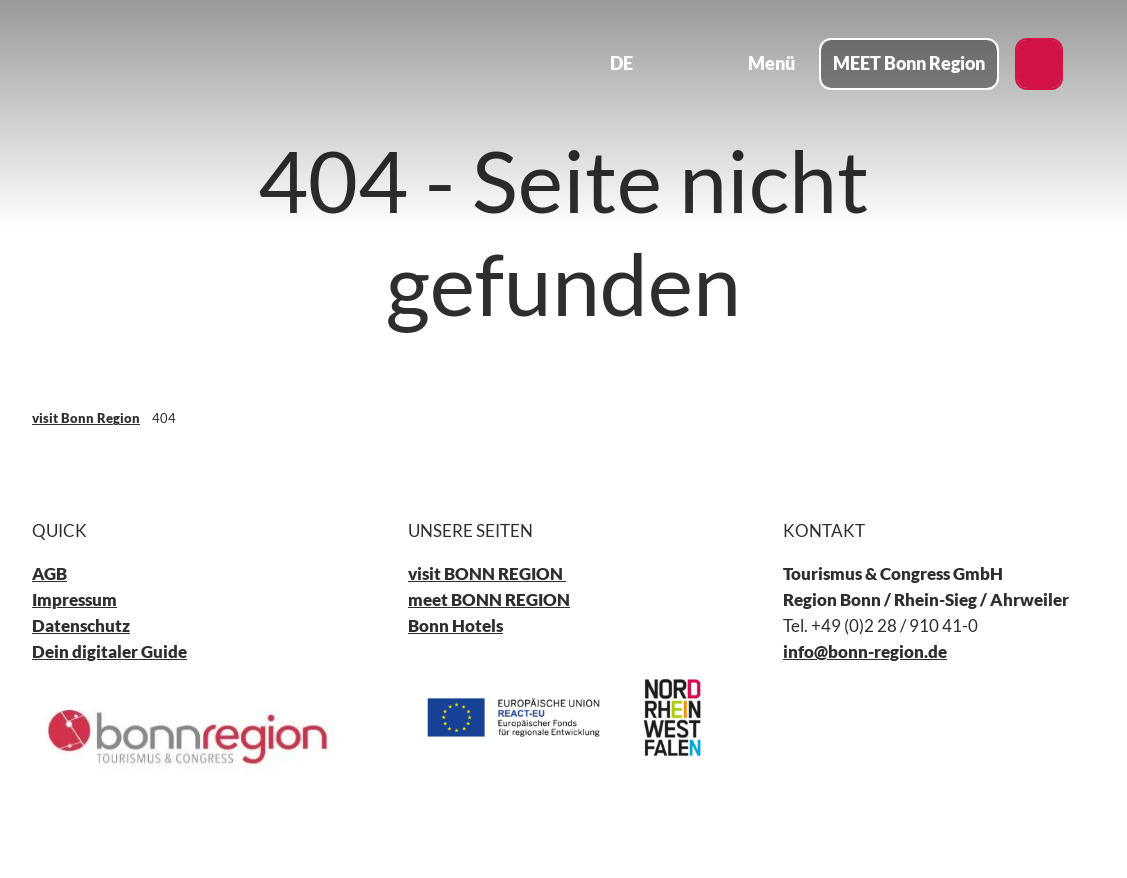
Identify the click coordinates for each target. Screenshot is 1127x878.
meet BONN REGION (489, 600)
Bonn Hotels (455, 626)
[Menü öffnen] (756, 64)
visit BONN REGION (487, 574)
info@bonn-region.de (865, 651)
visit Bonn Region (86, 418)
